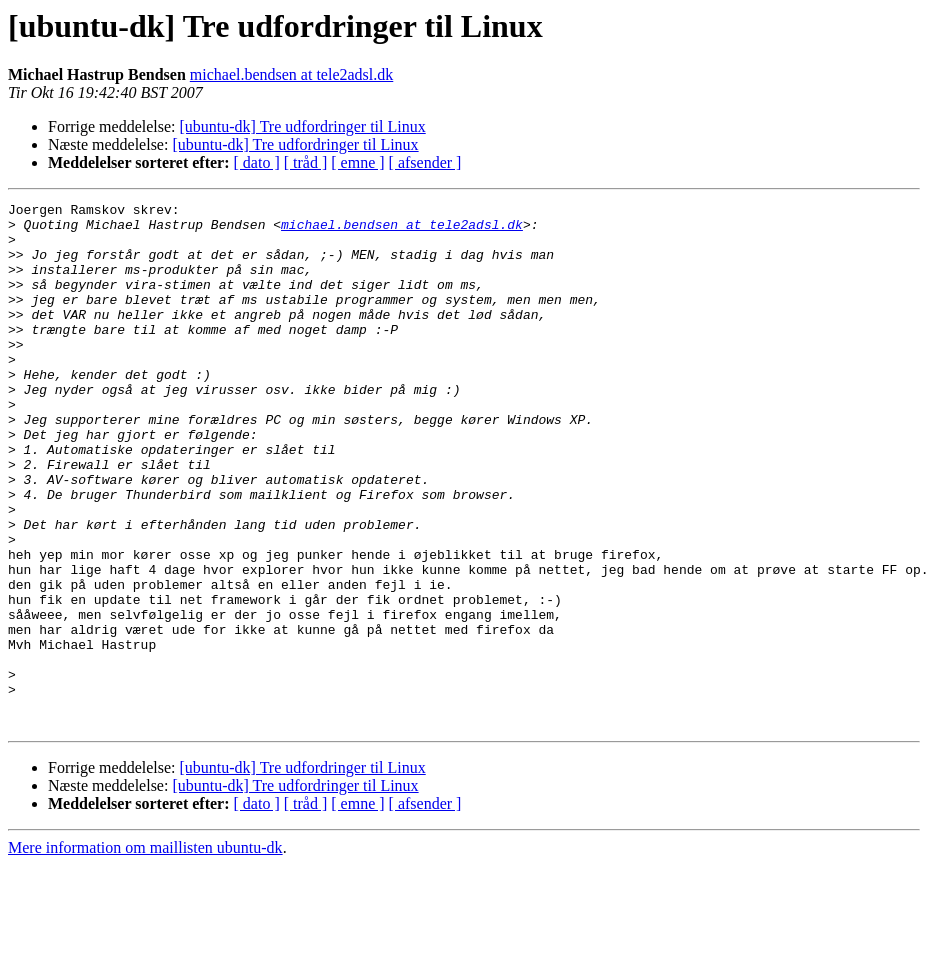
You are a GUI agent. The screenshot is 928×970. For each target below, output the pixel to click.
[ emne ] (357, 162)
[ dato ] (257, 162)
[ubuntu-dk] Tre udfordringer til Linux (303, 126)
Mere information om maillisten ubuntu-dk (145, 952)
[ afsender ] (425, 162)
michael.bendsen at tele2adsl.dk (291, 74)
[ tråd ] (306, 162)
